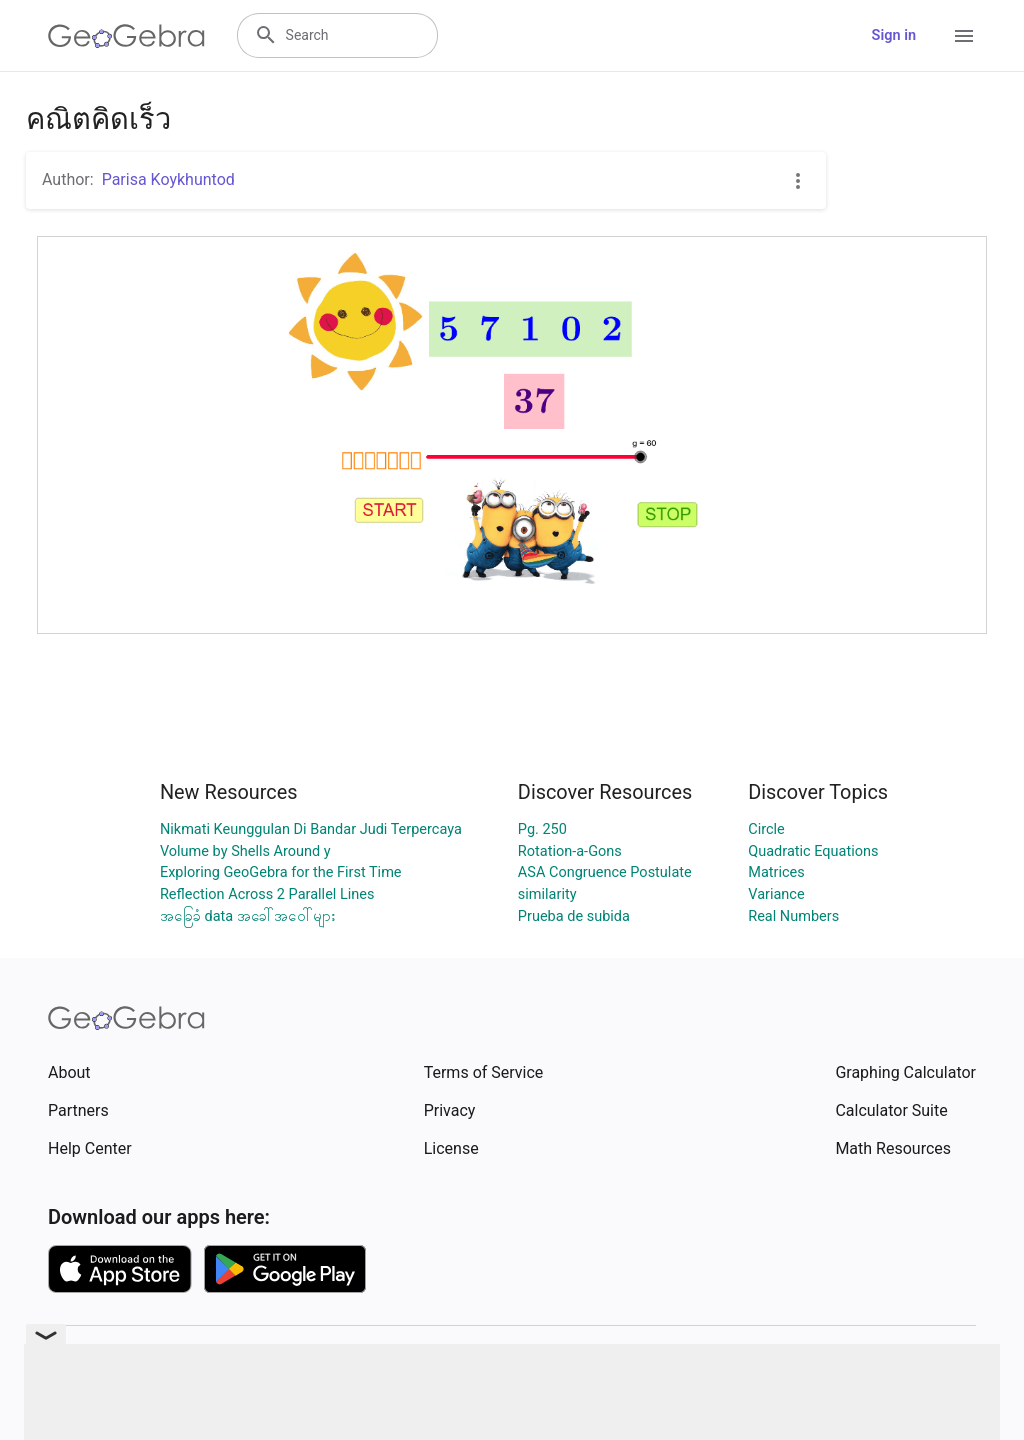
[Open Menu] (964, 36)
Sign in (894, 35)
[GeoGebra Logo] (126, 36)
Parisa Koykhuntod (168, 179)
